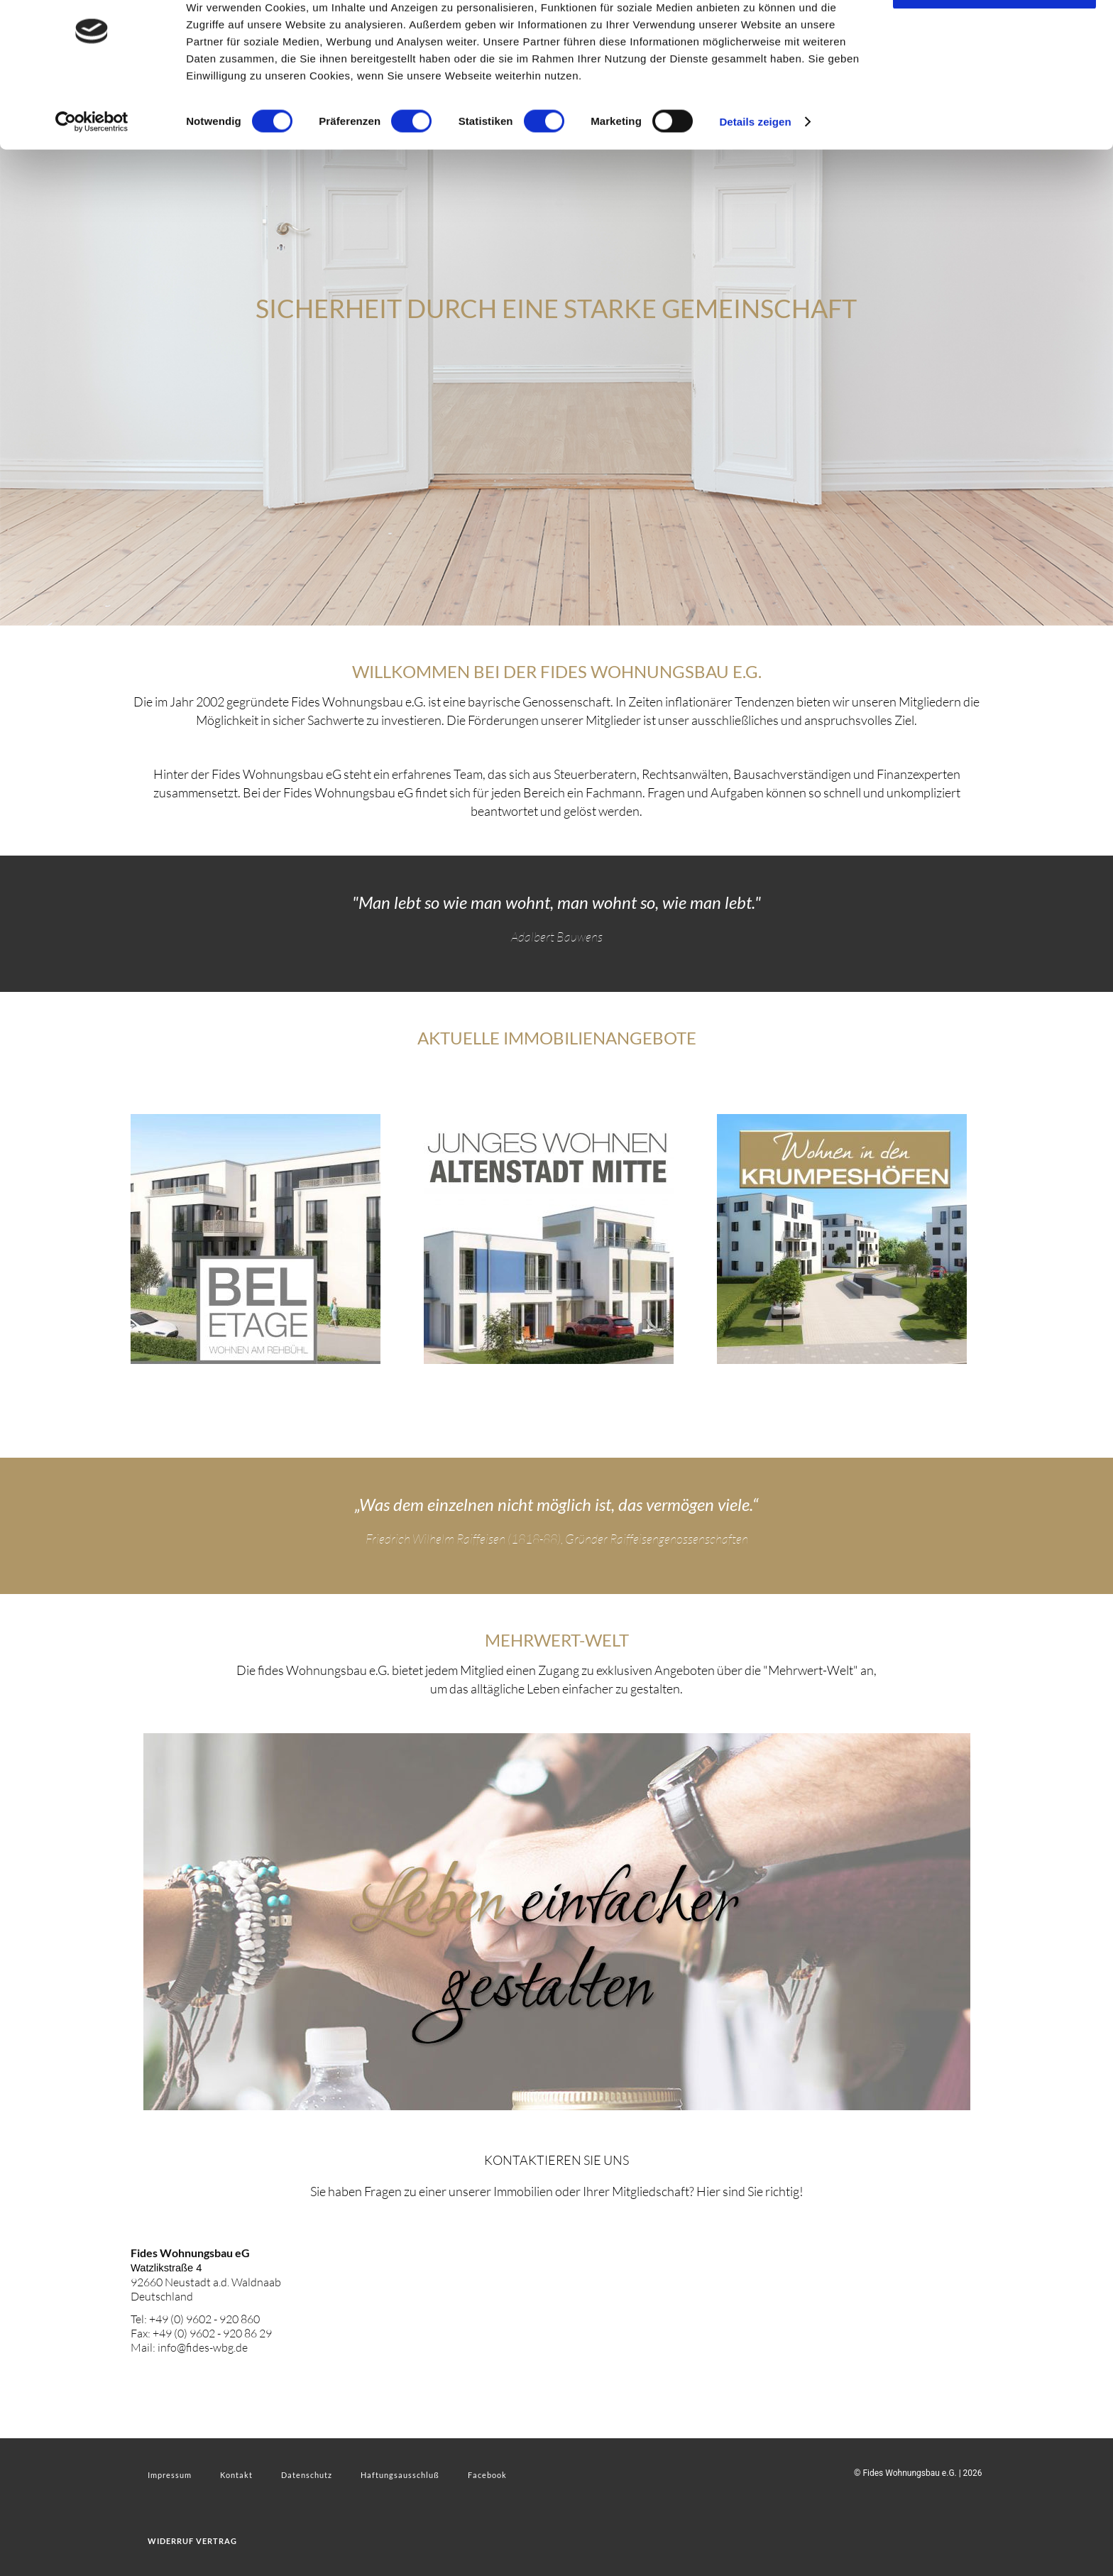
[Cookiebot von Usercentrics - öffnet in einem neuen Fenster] (92, 166)
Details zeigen (755, 166)
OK (995, 35)
